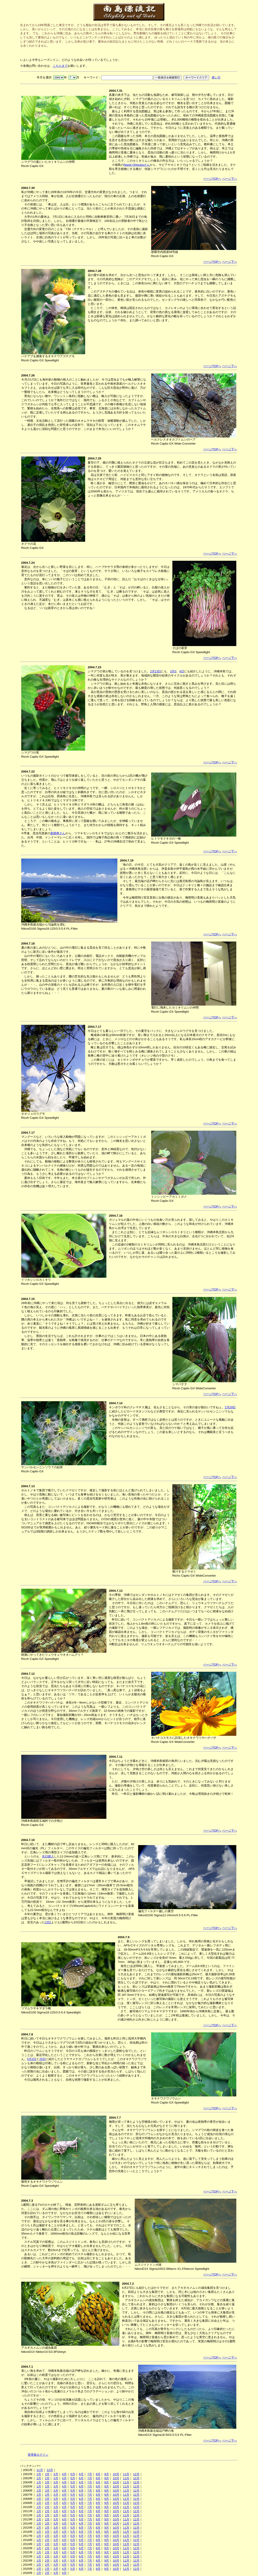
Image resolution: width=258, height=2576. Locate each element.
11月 (40, 2470)
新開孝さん (57, 833)
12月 (50, 2470)
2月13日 (155, 671)
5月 (72, 2474)
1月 (39, 2474)
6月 (81, 2474)
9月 (106, 2474)
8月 (98, 2474)
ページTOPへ (212, 178)
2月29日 (230, 1407)
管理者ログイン (38, 2454)
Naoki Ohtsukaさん (137, 164)
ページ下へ (229, 178)
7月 (89, 2474)
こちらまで (60, 65)
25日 (42, 2059)
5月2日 (32, 2059)
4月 (64, 2474)
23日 (48, 1922)
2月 (47, 2474)
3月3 (173, 671)
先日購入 (48, 1856)
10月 (116, 2474)
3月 (55, 2474)
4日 (181, 671)
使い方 (216, 77)
